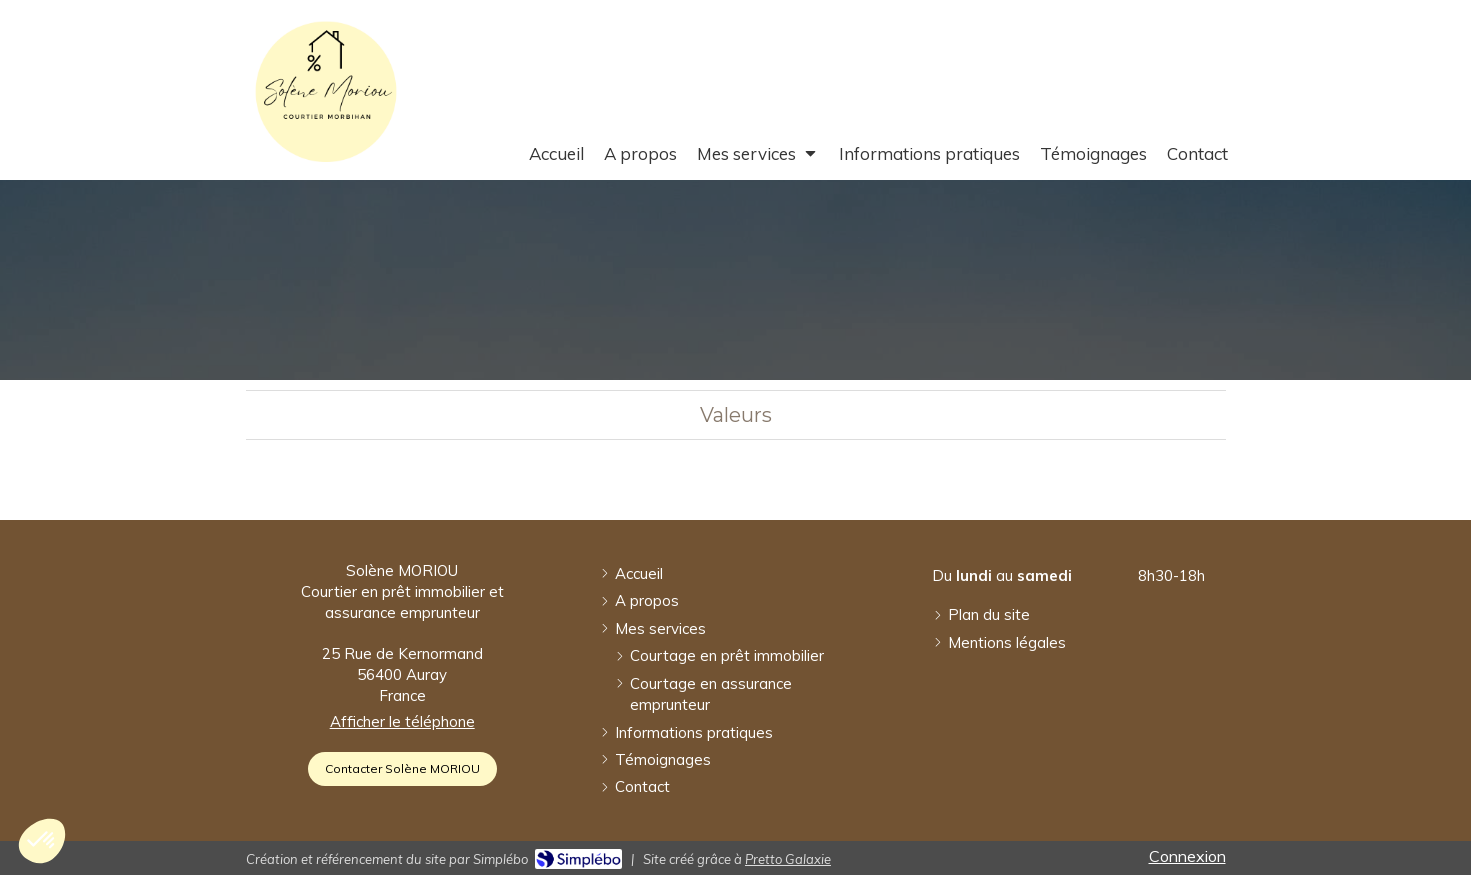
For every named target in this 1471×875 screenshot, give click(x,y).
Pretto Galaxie (788, 859)
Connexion (1187, 856)
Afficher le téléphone (402, 721)
